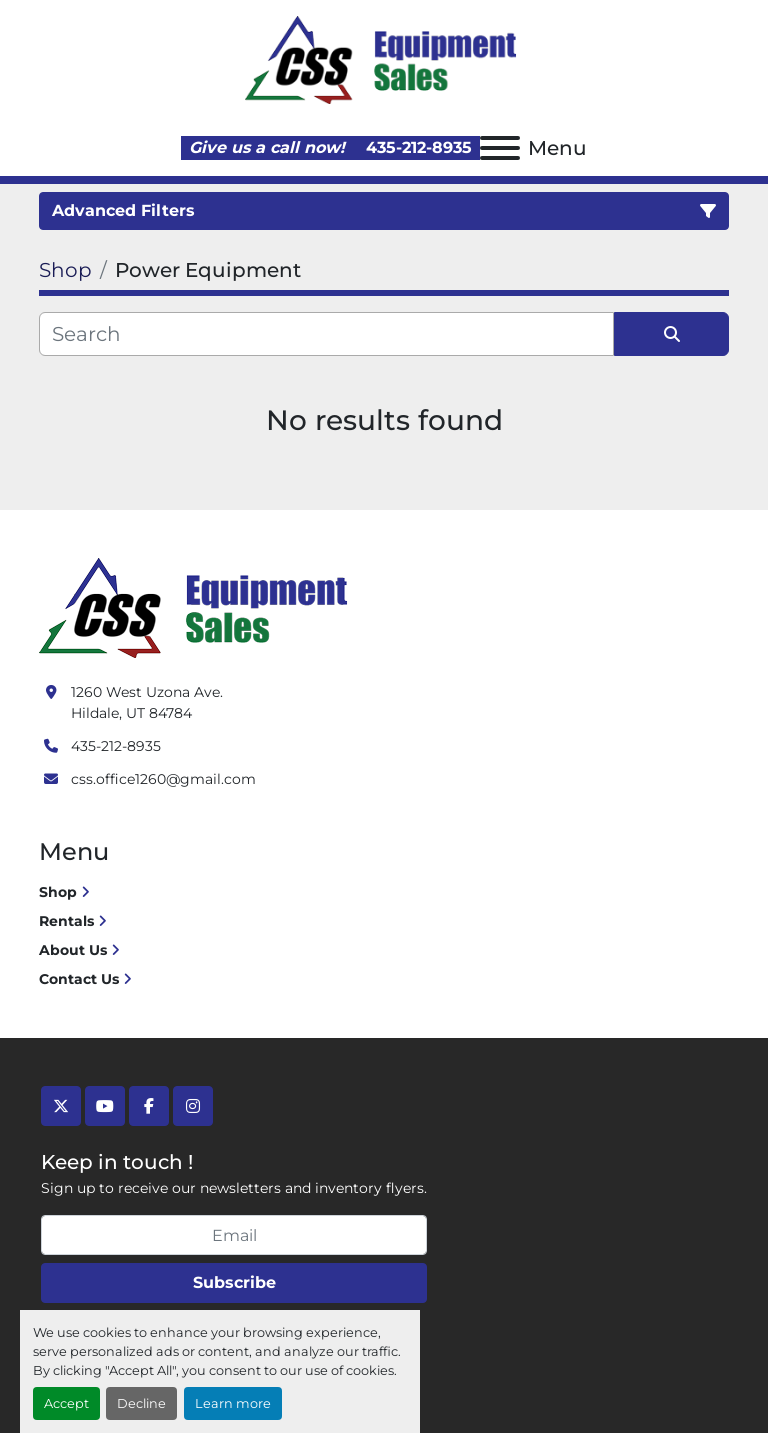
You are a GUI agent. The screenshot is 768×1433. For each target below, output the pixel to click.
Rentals (66, 921)
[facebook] (149, 1106)
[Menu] (500, 148)
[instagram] (193, 1106)
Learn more (233, 1403)
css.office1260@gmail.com (163, 779)
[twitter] (61, 1106)
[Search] (326, 334)
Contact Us (79, 979)
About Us (73, 950)
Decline (141, 1403)
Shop (58, 892)
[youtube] (105, 1106)
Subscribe (234, 1282)
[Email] (234, 1235)
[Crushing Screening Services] (197, 606)
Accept (66, 1403)
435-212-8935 (416, 147)
